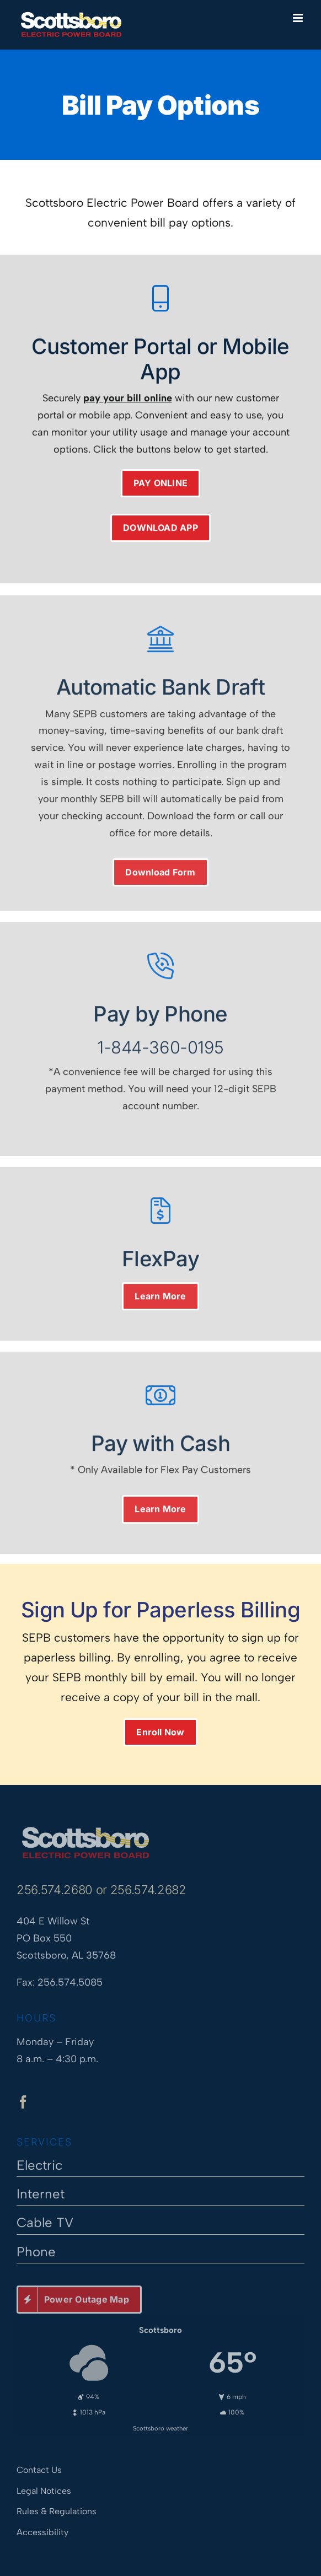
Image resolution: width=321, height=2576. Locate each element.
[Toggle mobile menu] (298, 18)
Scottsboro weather (160, 2424)
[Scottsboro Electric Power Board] (85, 1826)
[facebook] (23, 2106)
